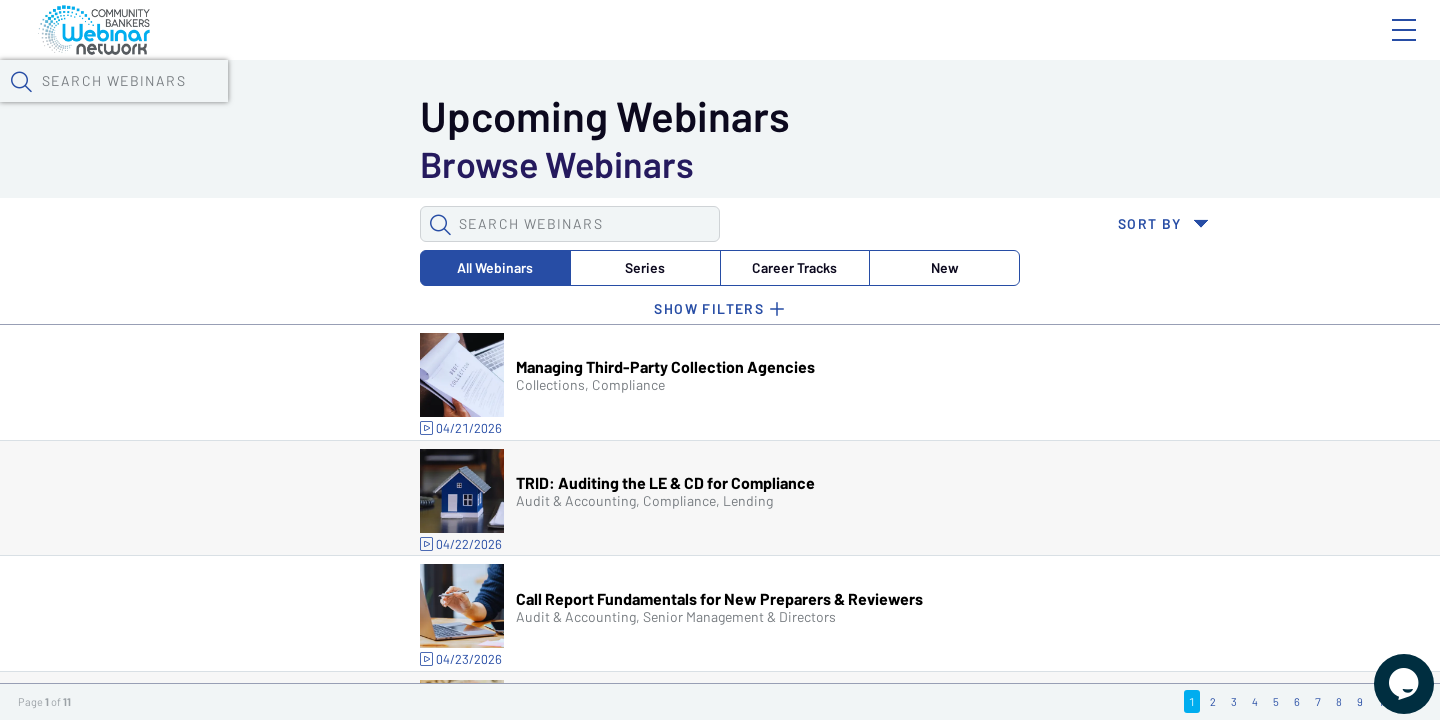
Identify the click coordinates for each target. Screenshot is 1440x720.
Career (438, 380)
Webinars (355, 105)
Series (314, 380)
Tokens (566, 105)
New (563, 380)
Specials (702, 105)
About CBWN (1243, 47)
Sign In (1381, 47)
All (189, 380)
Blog (1119, 47)
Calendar (466, 105)
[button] (1047, 103)
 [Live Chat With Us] (1386, 670)
